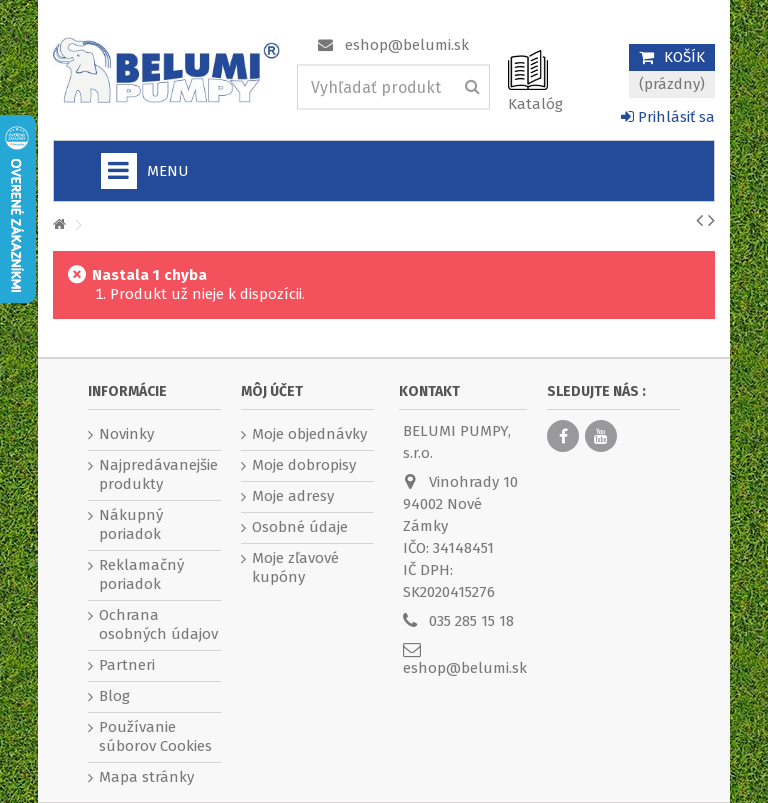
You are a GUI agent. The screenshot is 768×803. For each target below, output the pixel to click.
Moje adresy (293, 496)
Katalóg (535, 104)
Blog (114, 696)
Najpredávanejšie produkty (158, 474)
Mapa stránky (146, 777)
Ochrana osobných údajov (158, 624)
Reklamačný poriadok (141, 574)
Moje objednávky (309, 434)
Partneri (127, 665)
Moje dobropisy (304, 465)
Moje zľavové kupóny (295, 567)
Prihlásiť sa (668, 117)
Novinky (126, 434)
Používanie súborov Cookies (155, 736)
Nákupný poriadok (131, 524)
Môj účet (272, 391)
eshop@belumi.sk (407, 45)
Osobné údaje (300, 527)
